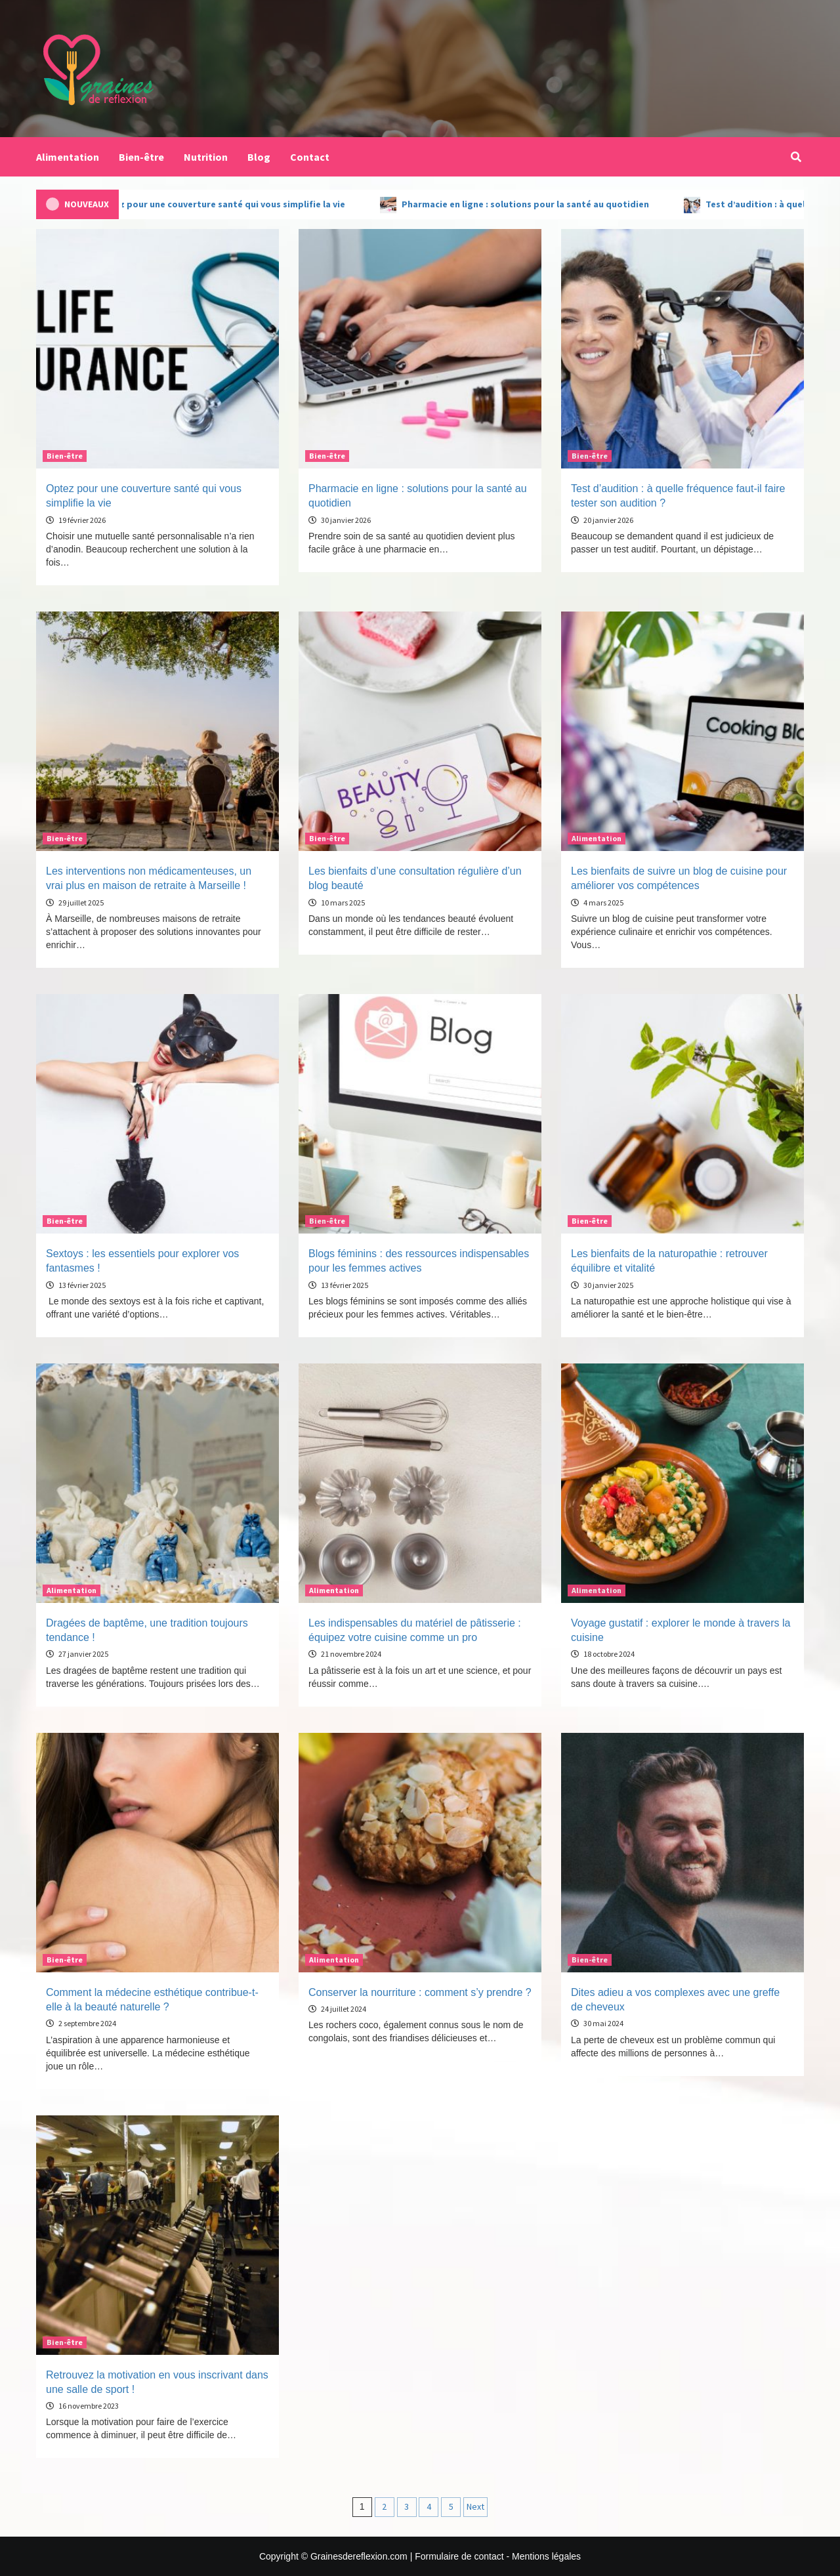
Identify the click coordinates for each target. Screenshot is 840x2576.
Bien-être (141, 156)
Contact (309, 156)
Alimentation (67, 156)
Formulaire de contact (459, 2556)
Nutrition (206, 156)
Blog (258, 156)
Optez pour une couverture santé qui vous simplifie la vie (245, 204)
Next (475, 2506)
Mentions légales (546, 2556)
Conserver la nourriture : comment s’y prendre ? (420, 1992)
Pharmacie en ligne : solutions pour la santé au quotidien (548, 204)
